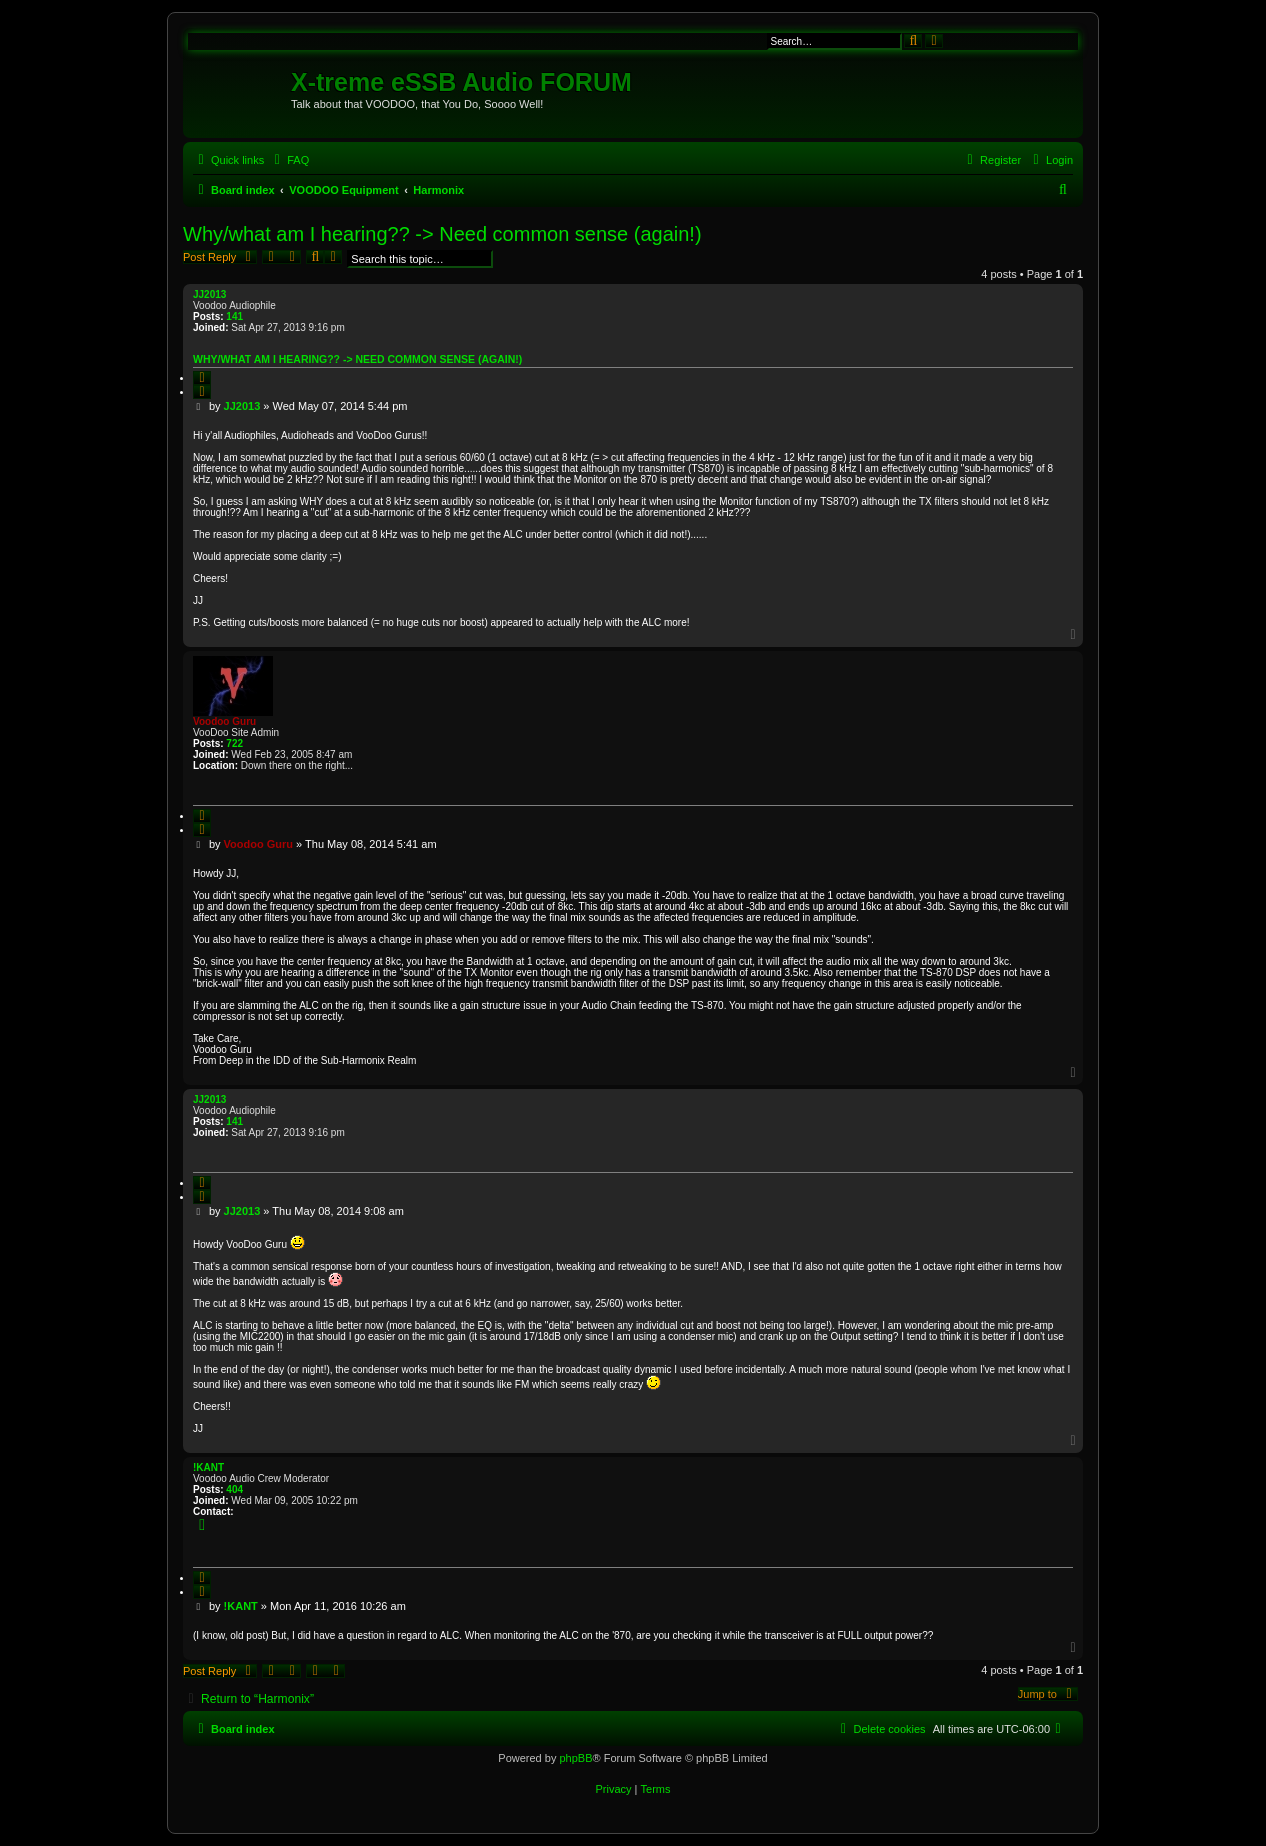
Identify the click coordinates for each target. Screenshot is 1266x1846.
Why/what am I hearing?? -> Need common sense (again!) (442, 234)
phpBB (575, 1758)
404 (234, 1489)
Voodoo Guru (224, 721)
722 (234, 743)
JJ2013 (209, 294)
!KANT (208, 1467)
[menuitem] (289, 160)
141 (234, 316)
